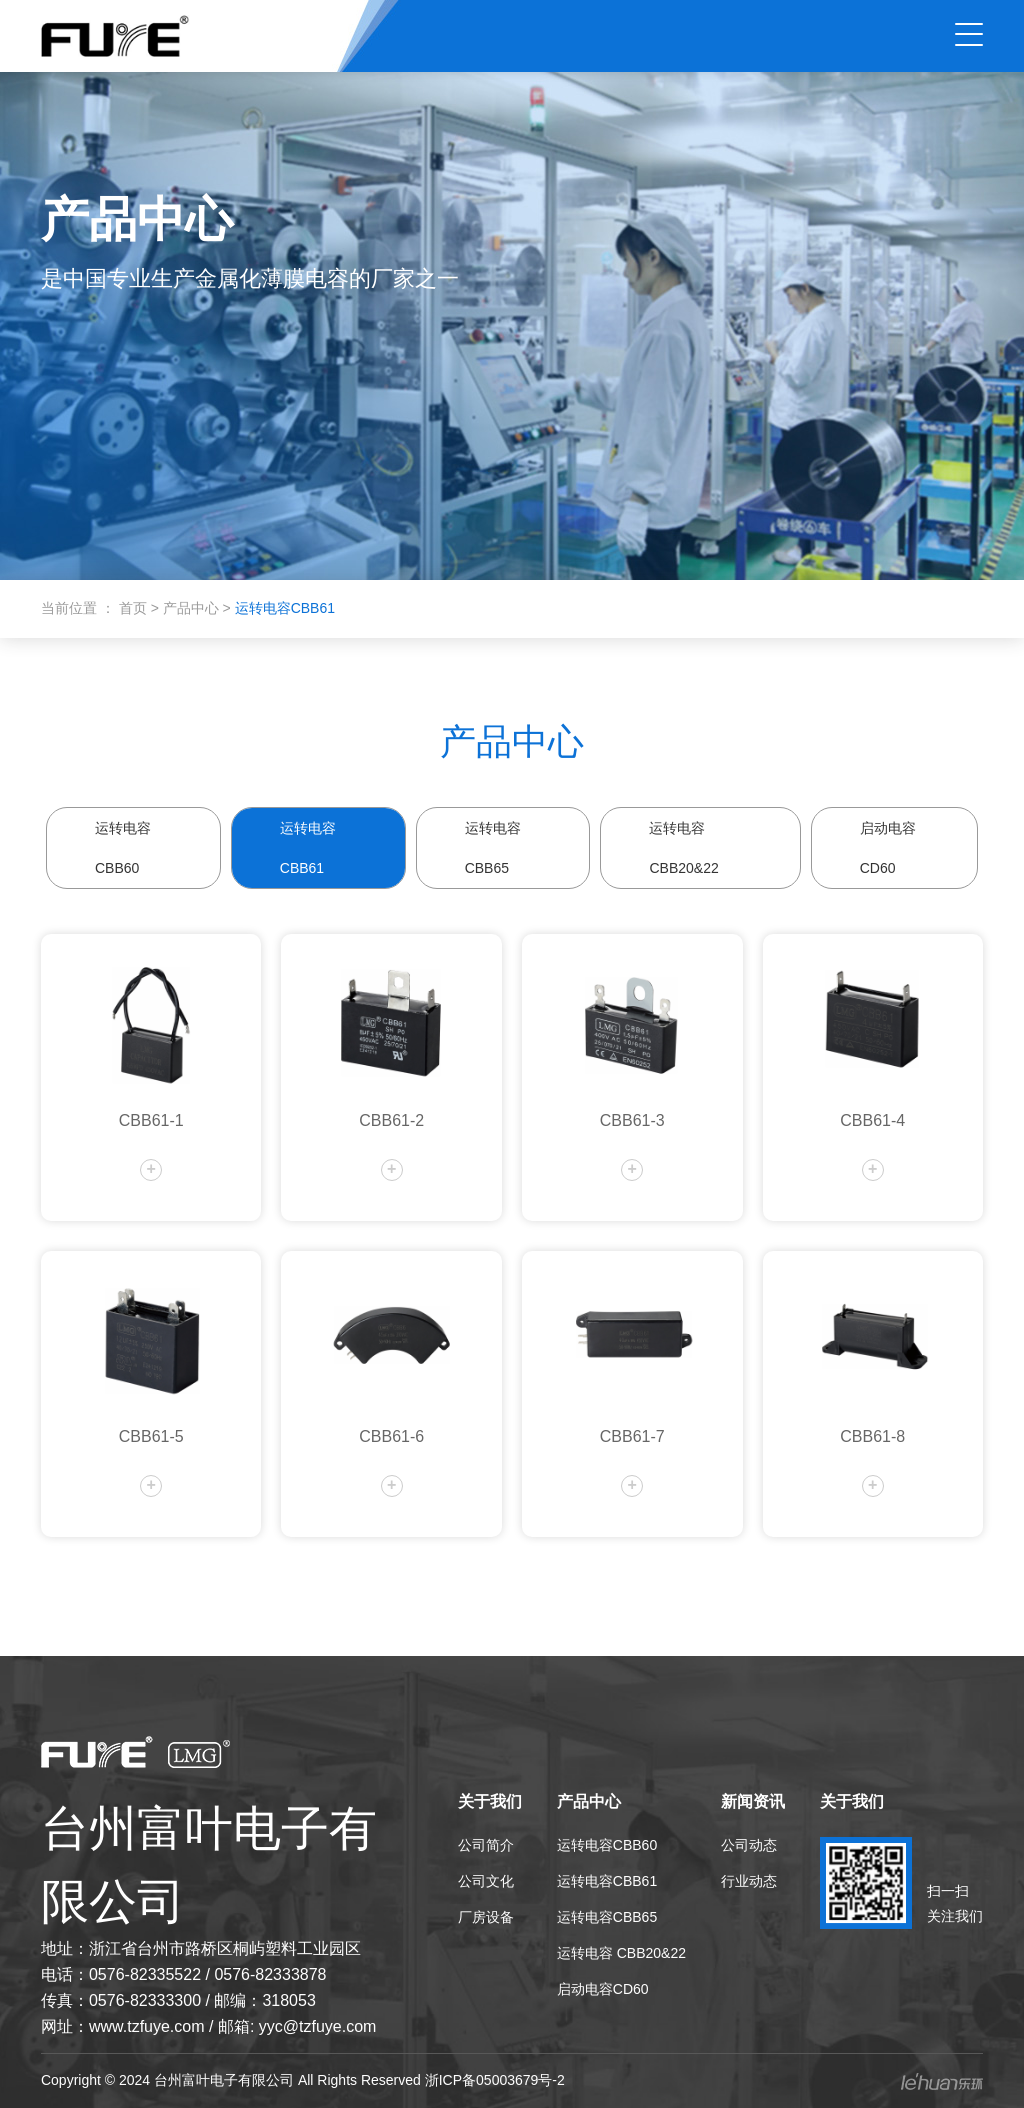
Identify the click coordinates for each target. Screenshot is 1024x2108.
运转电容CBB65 (493, 848)
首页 (135, 608)
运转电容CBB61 (308, 848)
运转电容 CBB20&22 (683, 848)
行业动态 (749, 1881)
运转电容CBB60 (123, 848)
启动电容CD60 (888, 848)
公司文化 (486, 1881)
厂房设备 (486, 1917)
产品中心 (193, 608)
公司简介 (486, 1845)
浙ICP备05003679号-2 (495, 2080)
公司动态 (749, 1845)
